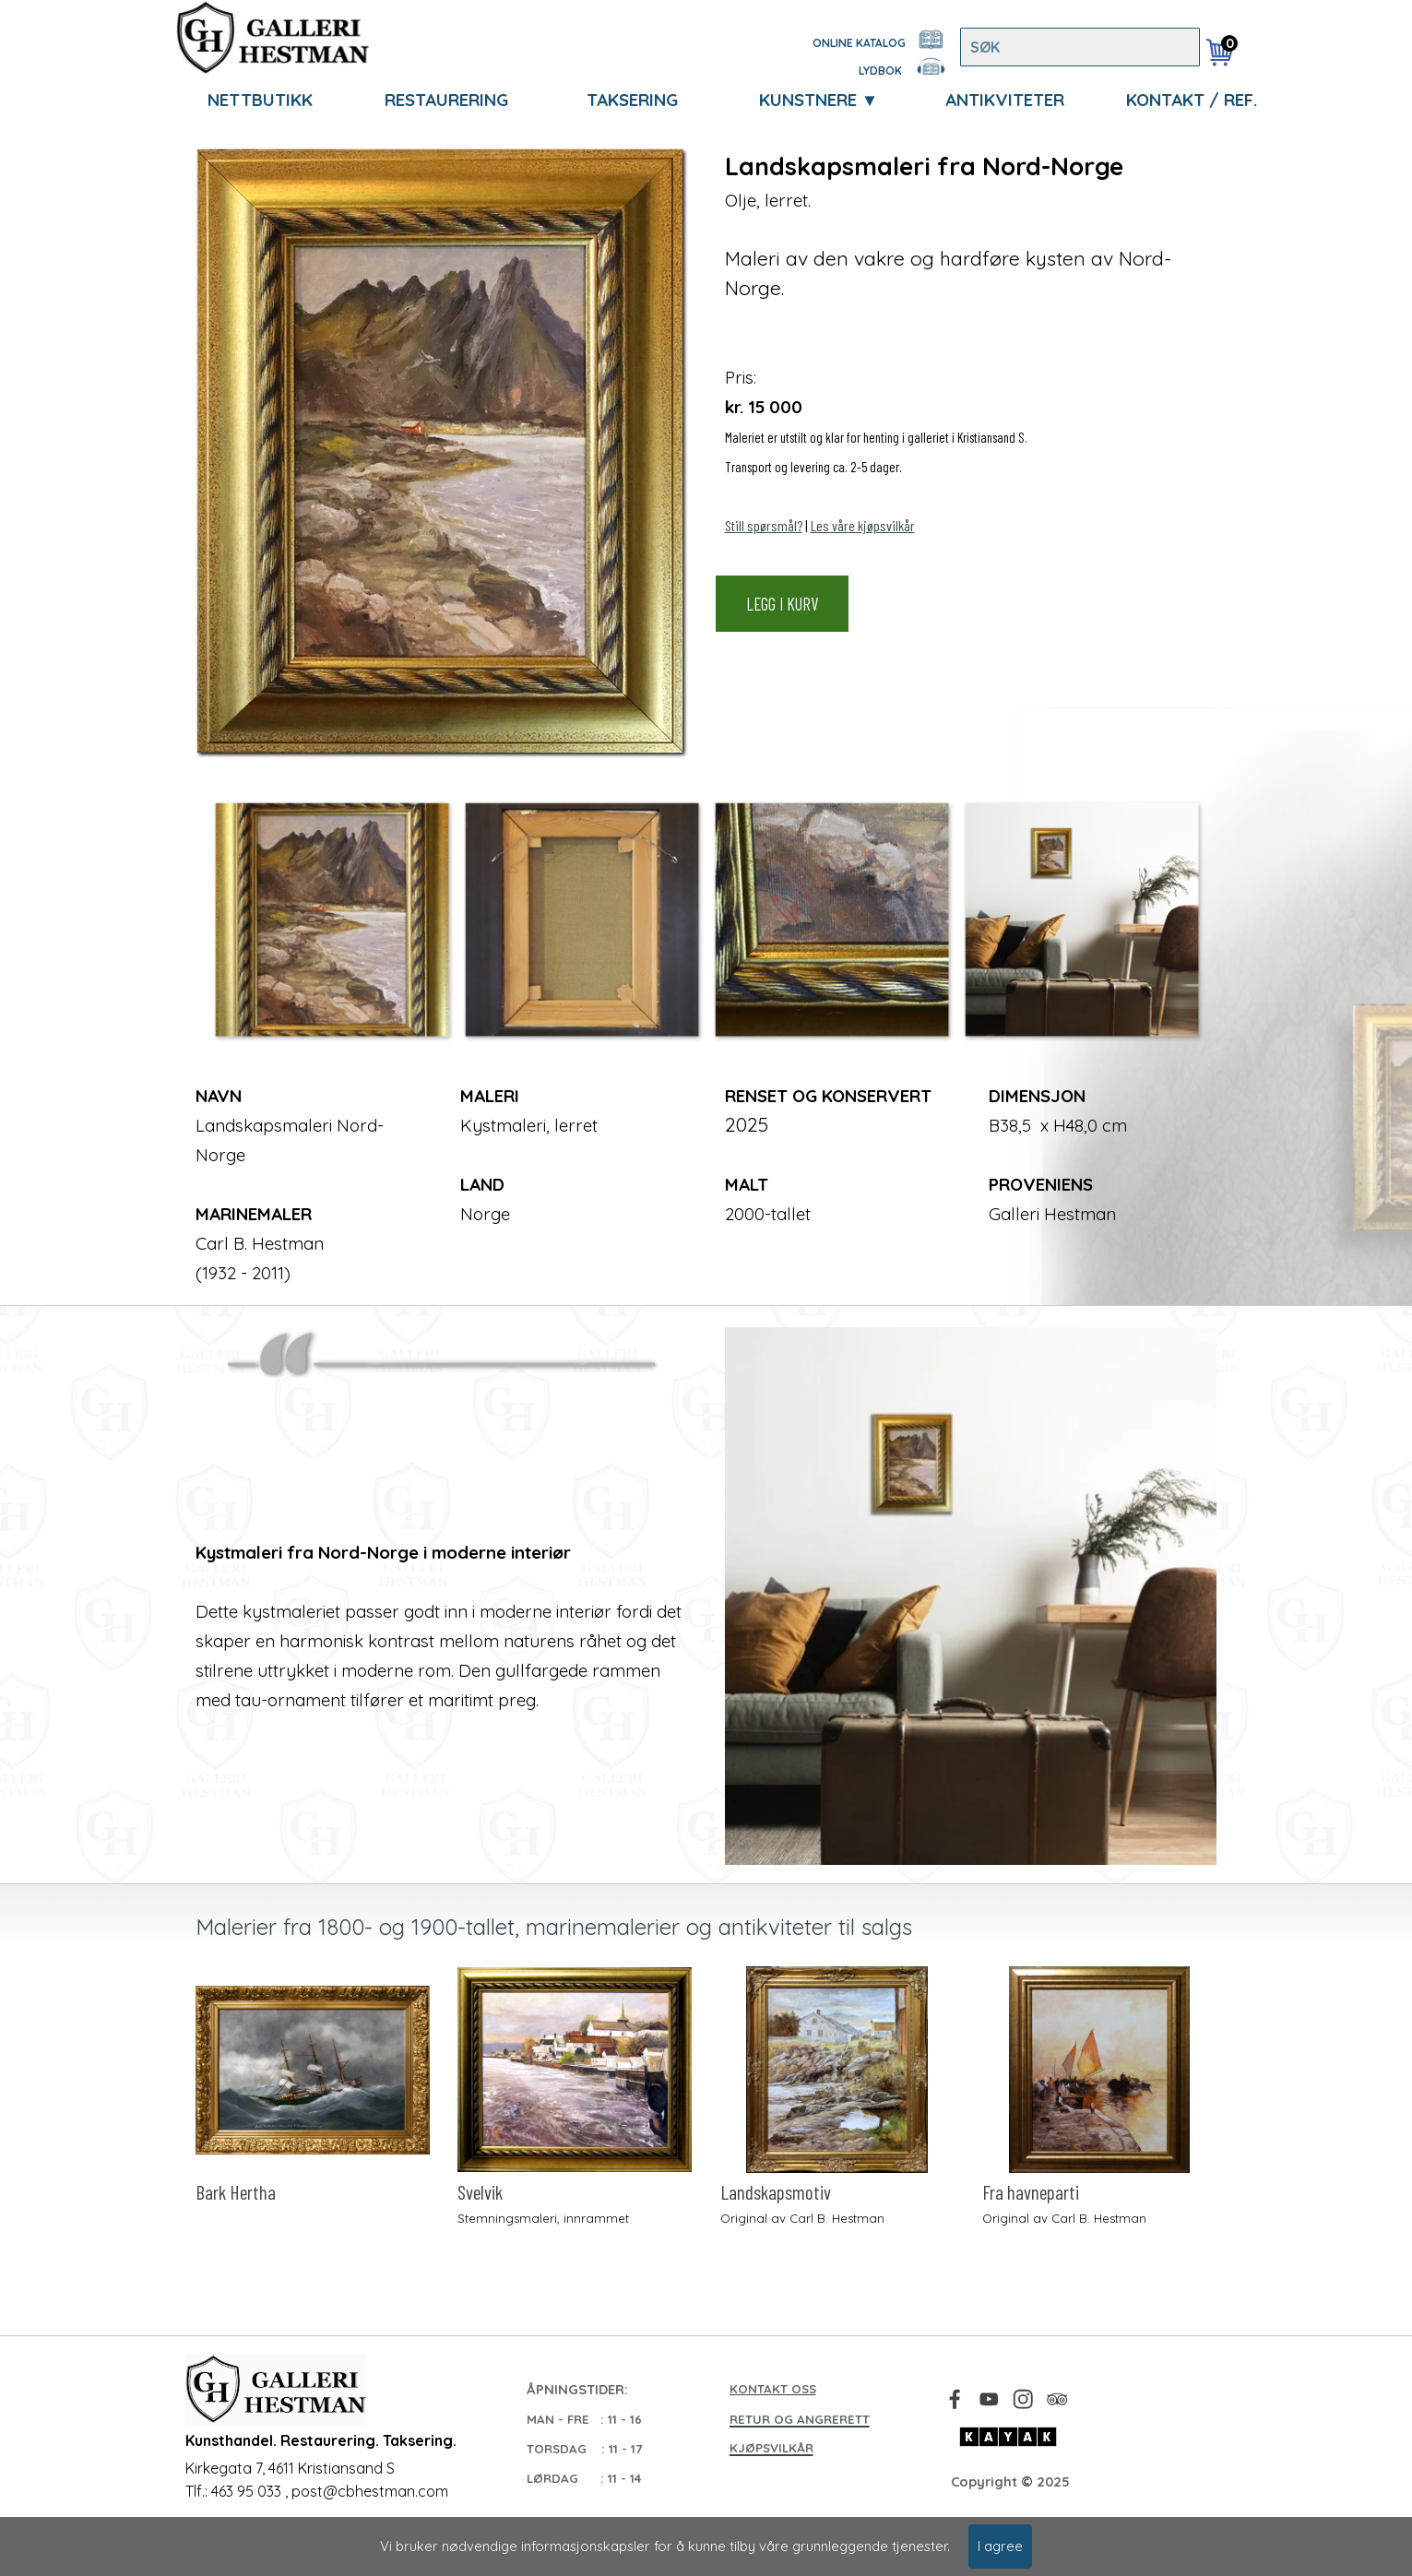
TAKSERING (632, 100)
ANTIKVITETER (1004, 100)
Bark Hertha (236, 2191)
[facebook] (955, 2399)
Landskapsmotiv (775, 2191)
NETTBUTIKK (260, 100)
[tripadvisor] (1057, 2399)
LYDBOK (880, 70)
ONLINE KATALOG (859, 43)
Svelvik (480, 2191)
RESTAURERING (446, 100)
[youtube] (989, 2399)
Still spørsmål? (763, 525)
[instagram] (1023, 2399)
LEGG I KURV (782, 603)
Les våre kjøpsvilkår (863, 525)
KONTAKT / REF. (1191, 100)
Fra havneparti (1030, 2191)
